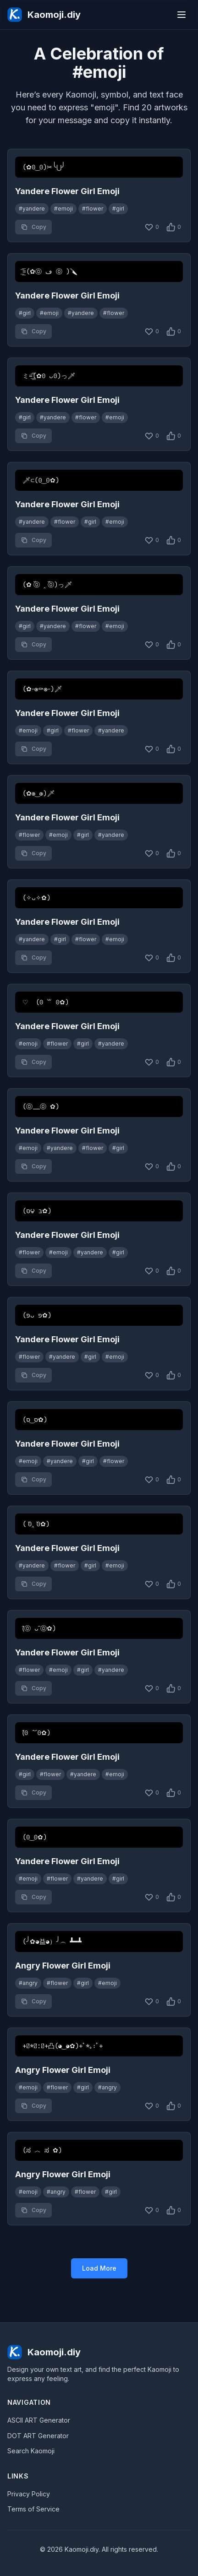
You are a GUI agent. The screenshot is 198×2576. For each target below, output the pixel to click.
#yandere (32, 208)
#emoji (63, 208)
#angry (28, 1982)
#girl (118, 208)
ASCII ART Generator (38, 2420)
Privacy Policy (28, 2494)
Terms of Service (33, 2509)
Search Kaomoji (31, 2451)
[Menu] (181, 14)
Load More (99, 2268)
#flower (92, 208)
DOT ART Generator (38, 2436)
